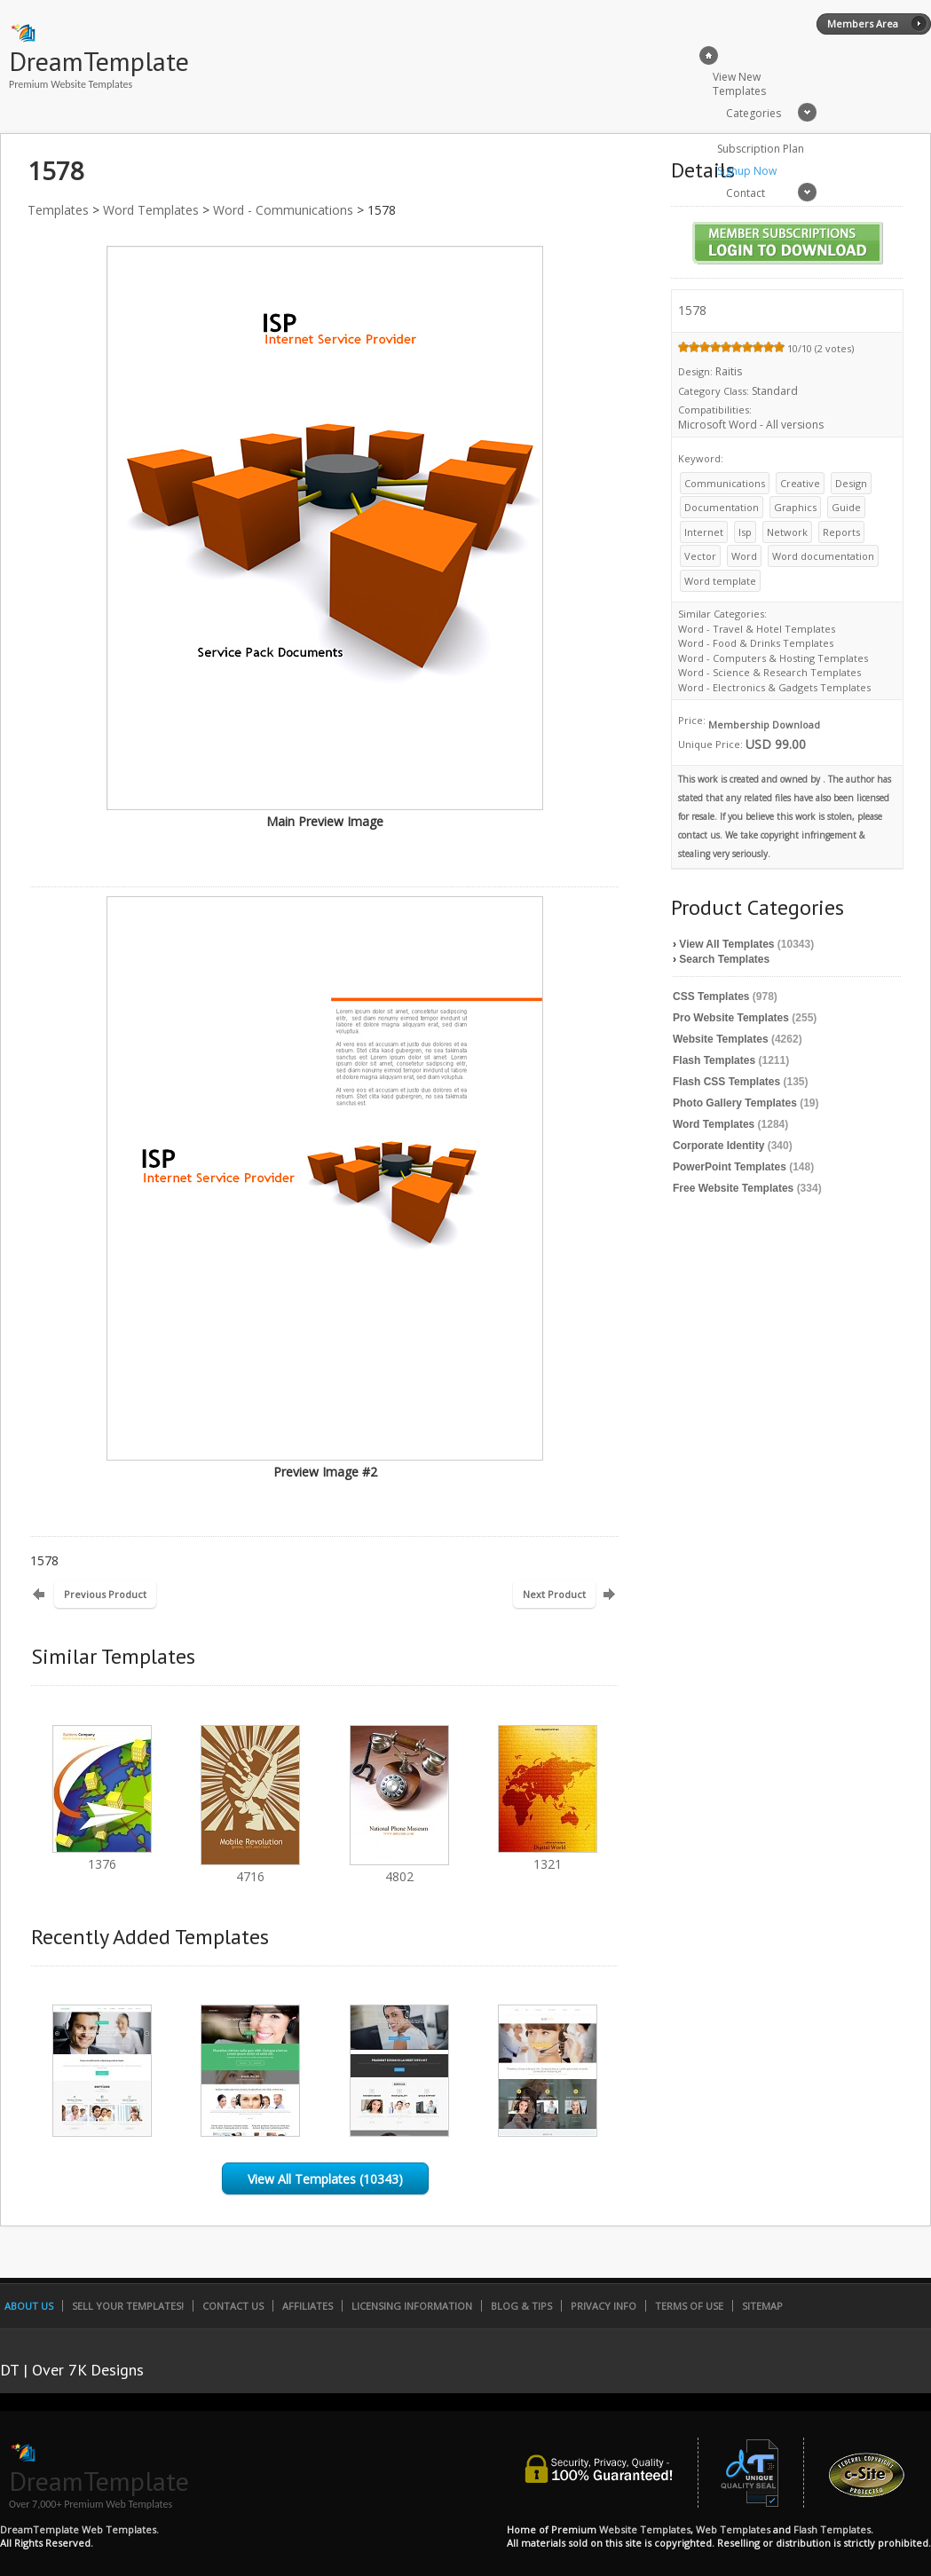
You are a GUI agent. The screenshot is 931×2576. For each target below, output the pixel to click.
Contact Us (233, 2306)
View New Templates (739, 83)
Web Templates (733, 2529)
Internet (703, 532)
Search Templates (724, 959)
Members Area (862, 23)
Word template (720, 580)
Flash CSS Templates (726, 1081)
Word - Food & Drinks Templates (755, 643)
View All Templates (726, 944)
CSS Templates (711, 996)
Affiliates (307, 2306)
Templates (58, 209)
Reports (841, 532)
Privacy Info (603, 2306)
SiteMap (762, 2306)
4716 (250, 1868)
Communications (724, 483)
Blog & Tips (521, 2306)
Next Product (554, 1594)
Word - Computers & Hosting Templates (773, 658)
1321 (547, 1855)
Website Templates (721, 1039)
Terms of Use (689, 2306)
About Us (28, 2306)
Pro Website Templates (731, 1018)
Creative (800, 483)
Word (744, 556)
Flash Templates (714, 1060)
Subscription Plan (760, 148)
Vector (700, 556)
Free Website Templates (733, 1188)
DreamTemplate (99, 60)
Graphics (795, 507)
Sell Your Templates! (128, 2306)
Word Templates (151, 209)
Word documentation (823, 556)
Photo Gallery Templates (735, 1103)
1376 (102, 1855)
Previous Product (105, 1594)
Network (787, 532)
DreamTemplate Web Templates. (79, 2529)
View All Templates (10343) (325, 2178)
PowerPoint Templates (729, 1167)
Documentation (721, 507)
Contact (745, 193)
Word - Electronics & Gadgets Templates (774, 687)
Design (851, 483)
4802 (399, 1868)
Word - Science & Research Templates (769, 672)
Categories (753, 113)
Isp (745, 532)
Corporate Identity (718, 1145)
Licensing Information (411, 2306)
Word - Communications (283, 209)
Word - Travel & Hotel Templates (756, 628)
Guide (846, 507)
